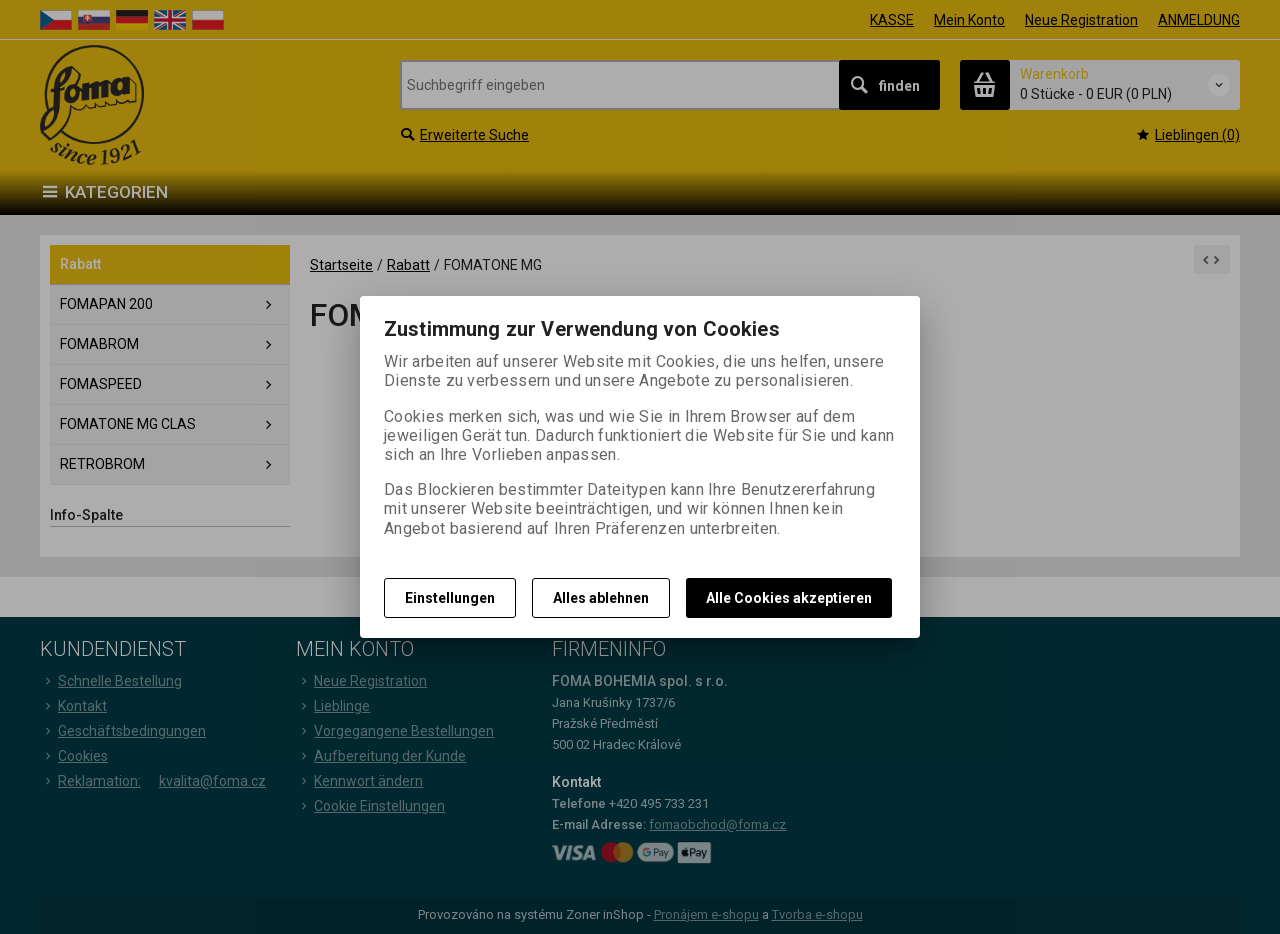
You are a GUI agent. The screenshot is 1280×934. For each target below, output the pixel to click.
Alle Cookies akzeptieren (789, 598)
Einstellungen (450, 598)
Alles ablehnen (601, 598)
